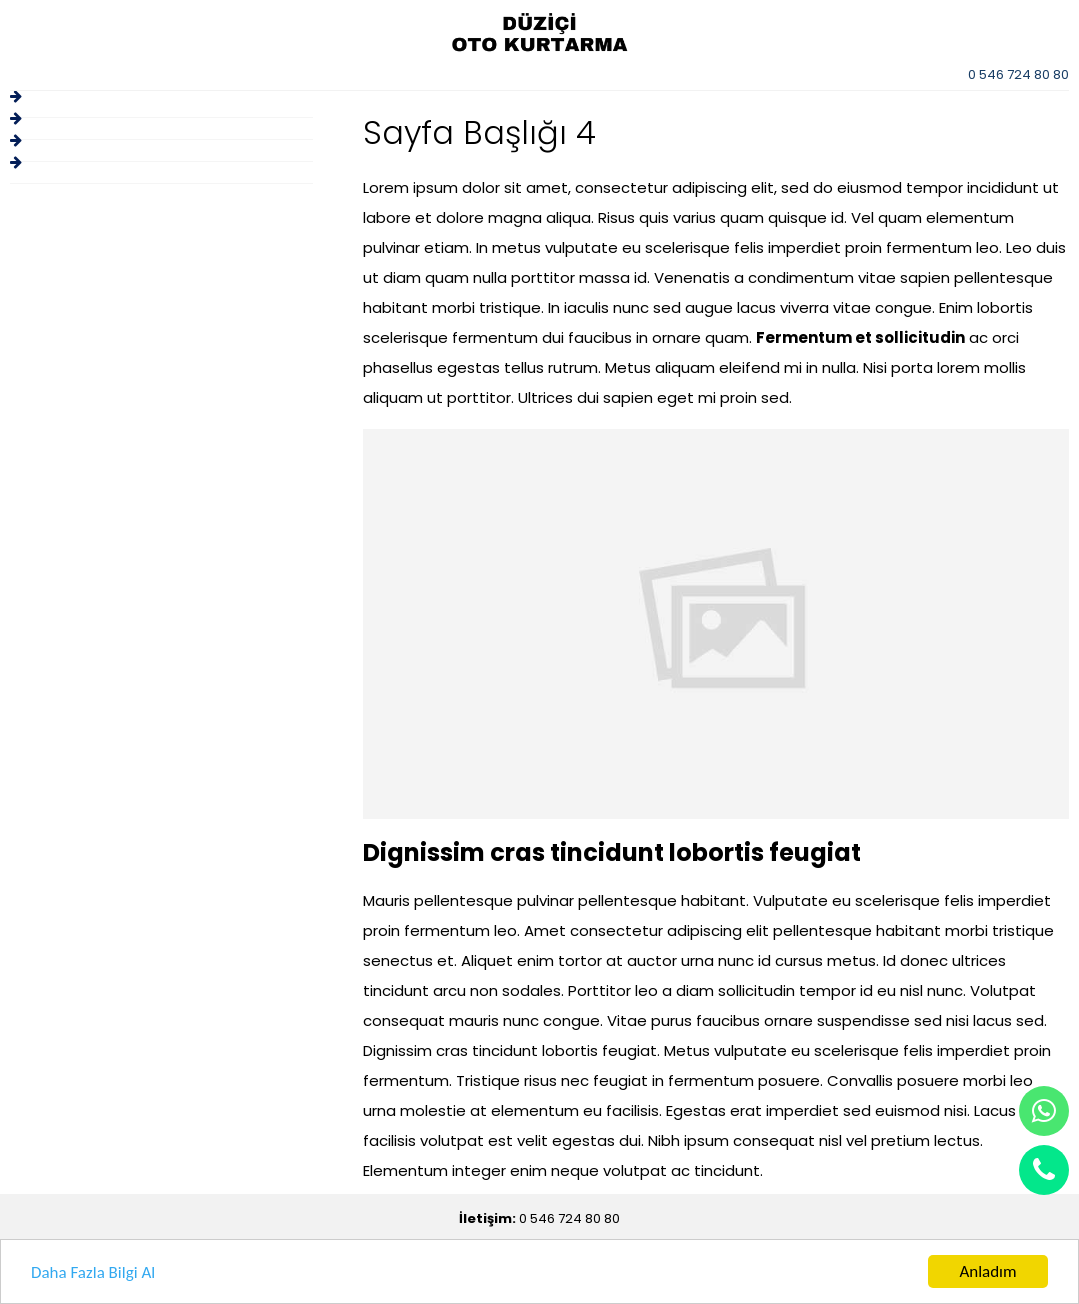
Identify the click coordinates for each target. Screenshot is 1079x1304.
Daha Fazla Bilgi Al (93, 1272)
